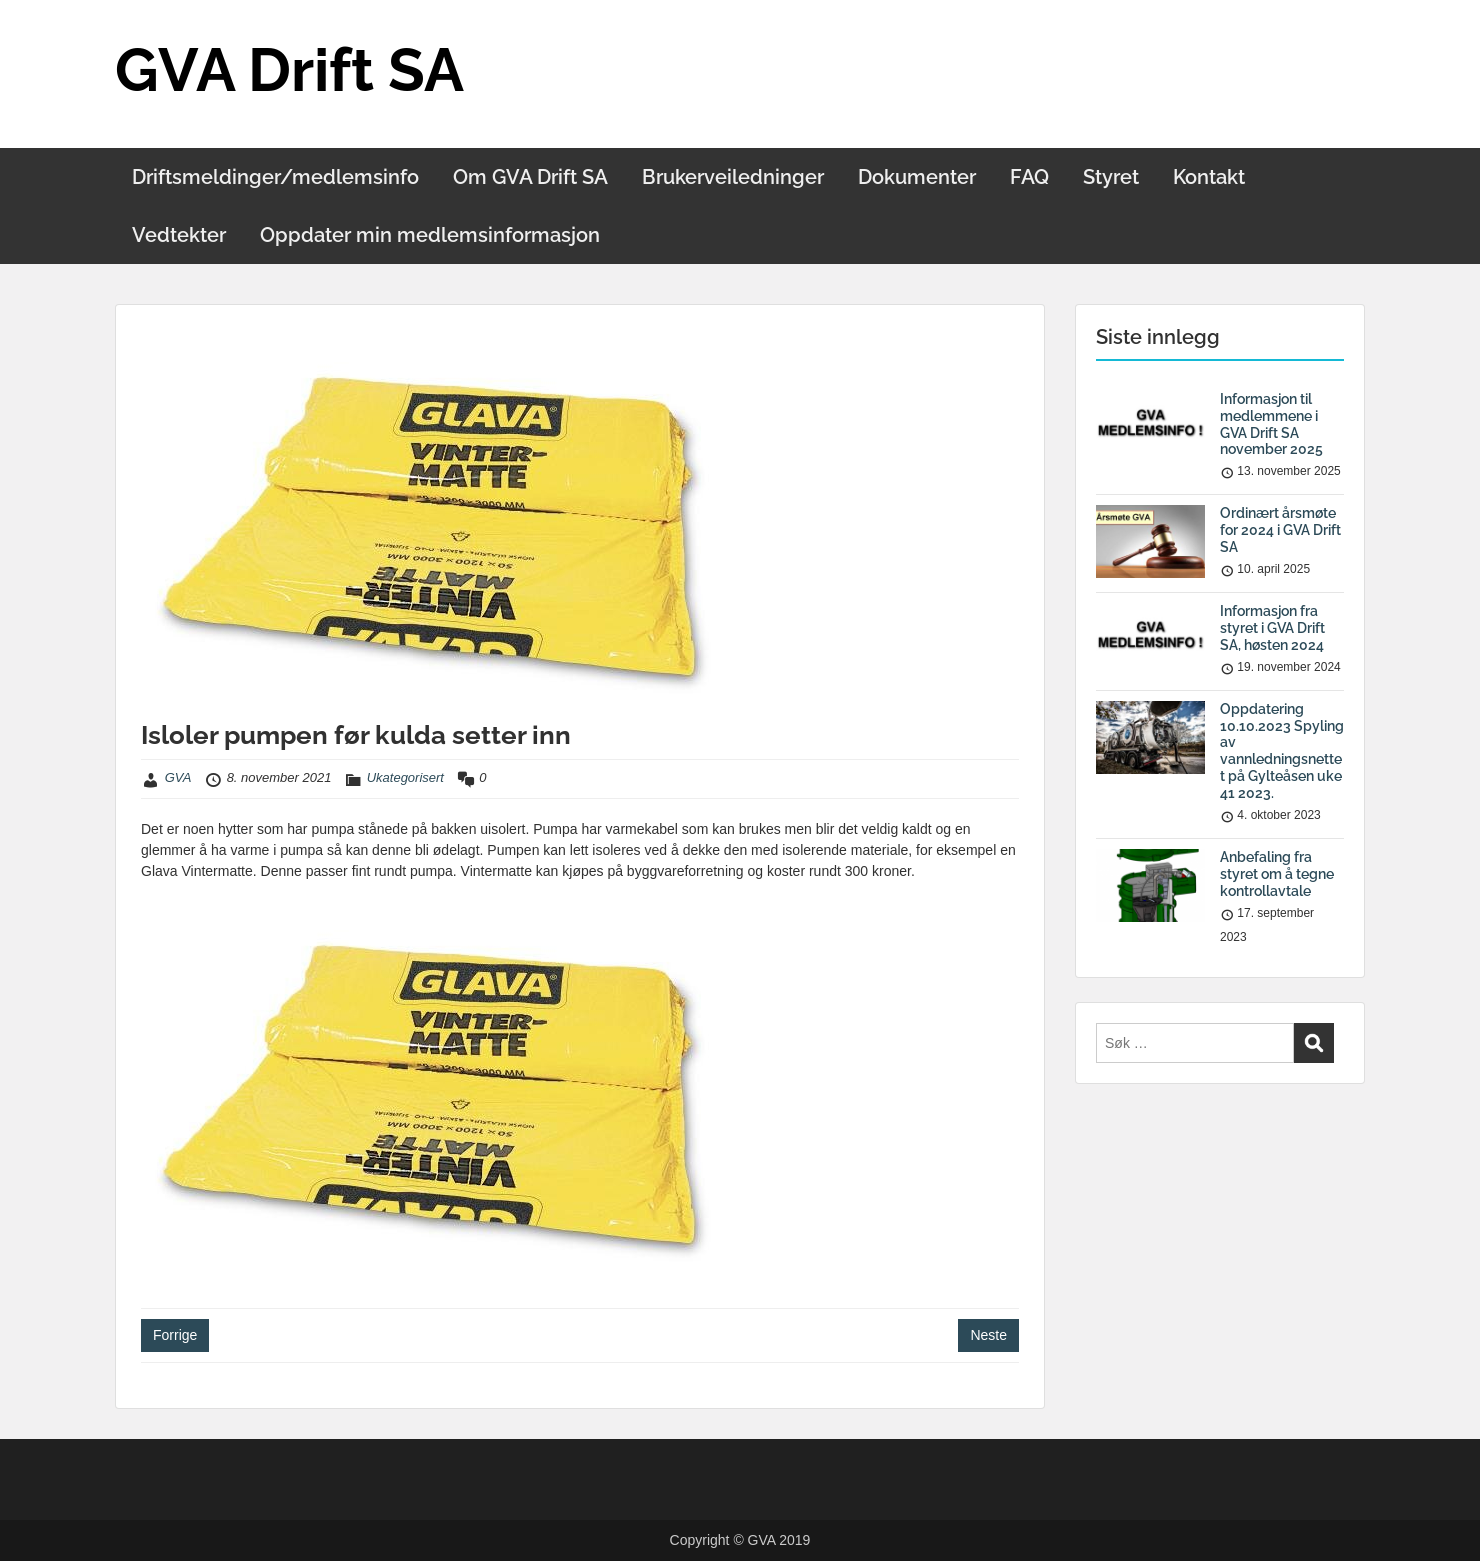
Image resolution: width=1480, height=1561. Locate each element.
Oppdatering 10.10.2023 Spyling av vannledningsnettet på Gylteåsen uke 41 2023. (1282, 751)
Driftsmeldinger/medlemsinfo (275, 177)
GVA (178, 777)
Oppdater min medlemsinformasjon (430, 235)
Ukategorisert (405, 777)
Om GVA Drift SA (530, 177)
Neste (988, 1335)
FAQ (1029, 177)
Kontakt (1209, 177)
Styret (1111, 177)
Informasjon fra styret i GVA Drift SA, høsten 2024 (1272, 628)
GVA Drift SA (289, 70)
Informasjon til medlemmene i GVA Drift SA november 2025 (1271, 424)
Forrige (175, 1335)
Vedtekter (179, 235)
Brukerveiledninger (733, 177)
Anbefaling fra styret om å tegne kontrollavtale (1277, 874)
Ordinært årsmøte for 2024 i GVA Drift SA (1280, 530)
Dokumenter (917, 177)
